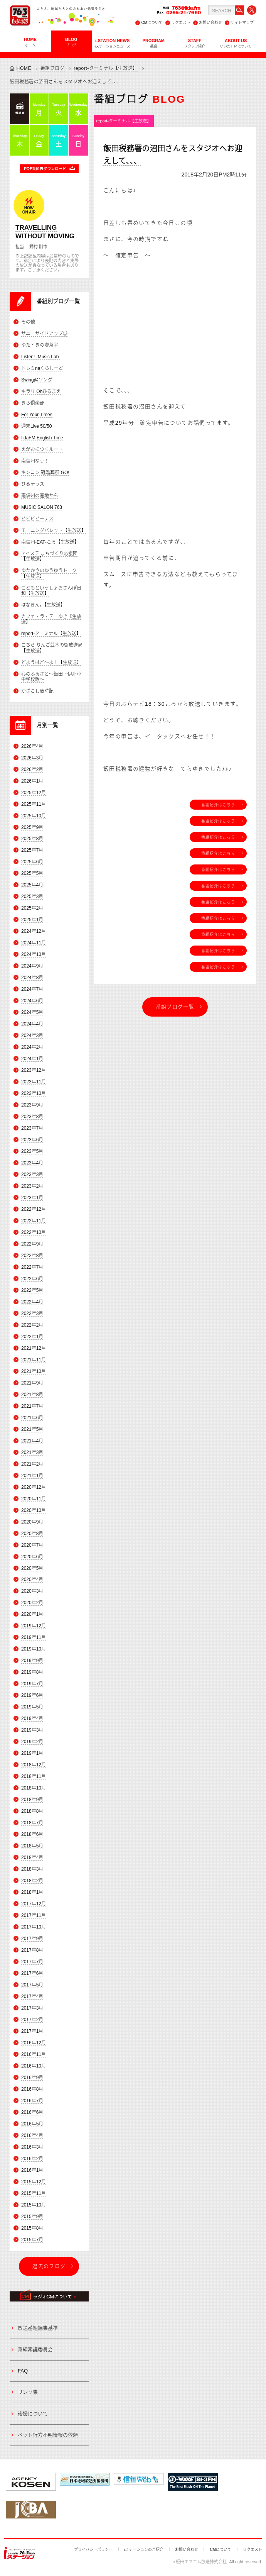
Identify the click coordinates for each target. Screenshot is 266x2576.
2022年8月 (32, 1255)
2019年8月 (32, 1672)
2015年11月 (33, 2193)
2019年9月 (32, 1660)
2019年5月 (32, 1707)
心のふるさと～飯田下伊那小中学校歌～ (51, 676)
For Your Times (36, 414)
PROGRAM (154, 43)
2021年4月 (32, 1441)
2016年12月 (33, 2043)
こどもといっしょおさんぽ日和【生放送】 (51, 590)
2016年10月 (33, 2066)
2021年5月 (32, 1429)
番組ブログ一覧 (175, 1006)
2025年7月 (32, 850)
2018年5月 (32, 1846)
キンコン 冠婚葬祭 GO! (45, 472)
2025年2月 (32, 908)
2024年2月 (32, 1047)
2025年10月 (33, 816)
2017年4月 (32, 1996)
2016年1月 (32, 2170)
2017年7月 (32, 1961)
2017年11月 (33, 1915)
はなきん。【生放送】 (43, 605)
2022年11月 (33, 1221)
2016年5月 (32, 2124)
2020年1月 (32, 1614)
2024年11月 (33, 943)
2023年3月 (32, 1174)
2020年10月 (33, 1510)
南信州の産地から (39, 495)
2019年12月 (33, 1626)
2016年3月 (32, 2147)
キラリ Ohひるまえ (41, 391)
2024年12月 (33, 931)
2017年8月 (32, 1950)
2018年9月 (32, 1799)
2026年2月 (32, 769)
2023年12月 (33, 1070)
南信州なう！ (35, 461)
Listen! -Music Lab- (40, 356)
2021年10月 (33, 1371)
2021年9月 (32, 1383)
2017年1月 (32, 2031)
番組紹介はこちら (218, 805)
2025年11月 (33, 804)
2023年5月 (32, 1151)
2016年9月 (32, 2077)
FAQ (23, 2371)
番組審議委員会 (35, 2349)
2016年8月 (32, 2089)
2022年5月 (32, 1290)
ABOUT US (235, 43)
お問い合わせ (210, 22)
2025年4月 (32, 885)
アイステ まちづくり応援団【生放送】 (49, 556)
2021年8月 (32, 1394)
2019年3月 (32, 1730)
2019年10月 (33, 1649)
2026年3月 (32, 758)
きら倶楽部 (32, 403)
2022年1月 (32, 1336)
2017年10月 (33, 1927)
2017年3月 (32, 2008)
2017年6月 (32, 1973)
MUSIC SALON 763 (41, 507)
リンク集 (28, 2392)
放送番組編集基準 (38, 2328)
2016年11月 (33, 2054)
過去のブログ (49, 2266)
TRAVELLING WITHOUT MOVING (44, 232)
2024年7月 (32, 989)
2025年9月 (32, 827)
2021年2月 (32, 1464)
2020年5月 (32, 1568)
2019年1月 (32, 1753)
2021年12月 (33, 1348)
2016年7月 (32, 2100)
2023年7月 (32, 1128)
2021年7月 (32, 1406)
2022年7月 (32, 1267)
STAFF (194, 43)
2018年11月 (33, 1776)
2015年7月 (32, 2239)
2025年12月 (33, 792)
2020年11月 (33, 1499)
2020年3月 (32, 1591)
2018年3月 (32, 1869)
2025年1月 (32, 919)
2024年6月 (32, 1000)
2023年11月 (33, 1082)
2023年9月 (32, 1105)
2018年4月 (32, 1857)
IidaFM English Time (42, 438)
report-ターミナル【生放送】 (106, 68)
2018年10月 (33, 1788)
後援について (33, 2414)
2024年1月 (32, 1058)
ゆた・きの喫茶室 (39, 345)
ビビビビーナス (37, 519)
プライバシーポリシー (93, 2549)
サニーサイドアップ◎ (44, 333)
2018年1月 (32, 1892)
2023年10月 (33, 1093)
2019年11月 (33, 1637)
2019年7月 (32, 1683)
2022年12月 (33, 1209)
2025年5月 (32, 873)
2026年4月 (32, 746)
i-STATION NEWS (112, 43)
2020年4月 (32, 1579)
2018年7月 (32, 1822)
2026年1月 (32, 781)
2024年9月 (32, 966)
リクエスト (180, 22)
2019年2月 (32, 1741)
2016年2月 (32, 2158)
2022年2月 (32, 1325)
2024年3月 (32, 1035)
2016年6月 (32, 2112)
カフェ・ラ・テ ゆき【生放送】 (51, 619)
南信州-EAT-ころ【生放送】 (50, 542)
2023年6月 (32, 1139)
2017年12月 (33, 1904)
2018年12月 (33, 1765)
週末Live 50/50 (36, 426)
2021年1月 (32, 1475)
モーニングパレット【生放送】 (53, 530)
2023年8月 (32, 1116)
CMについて (152, 22)
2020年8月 (32, 1533)
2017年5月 (32, 1985)
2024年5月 (32, 1012)
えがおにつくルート (42, 449)
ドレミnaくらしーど (42, 368)
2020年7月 (32, 1545)
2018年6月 (32, 1834)
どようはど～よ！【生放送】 (51, 662)
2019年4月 (32, 1718)
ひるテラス (32, 484)
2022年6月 (32, 1278)
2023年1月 (32, 1197)
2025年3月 (32, 896)
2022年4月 (32, 1302)
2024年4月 (32, 1024)
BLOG (71, 42)
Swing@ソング (36, 380)
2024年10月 (33, 954)
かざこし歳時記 (37, 691)
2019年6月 (32, 1695)
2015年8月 (32, 2228)
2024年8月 (32, 977)
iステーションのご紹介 (143, 2549)
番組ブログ (52, 68)
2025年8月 (32, 838)
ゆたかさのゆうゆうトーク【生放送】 (49, 573)
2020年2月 (32, 1602)
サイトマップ (242, 22)
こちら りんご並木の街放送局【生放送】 (51, 647)
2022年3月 (32, 1313)
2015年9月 (32, 2216)
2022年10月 (33, 1232)
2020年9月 (32, 1522)
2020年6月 (32, 1556)
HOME (30, 42)
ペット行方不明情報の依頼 (48, 2435)
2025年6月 (32, 861)
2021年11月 (33, 1360)
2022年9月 (32, 1244)
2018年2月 (32, 1880)
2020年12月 (33, 1487)
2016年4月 (32, 2135)
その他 (28, 322)
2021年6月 (32, 1417)
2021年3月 (32, 1452)
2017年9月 (32, 1938)
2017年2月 (32, 2019)
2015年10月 (33, 2205)
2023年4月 (32, 1163)
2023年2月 (32, 1186)
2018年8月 (32, 1811)
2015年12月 (33, 2182)
